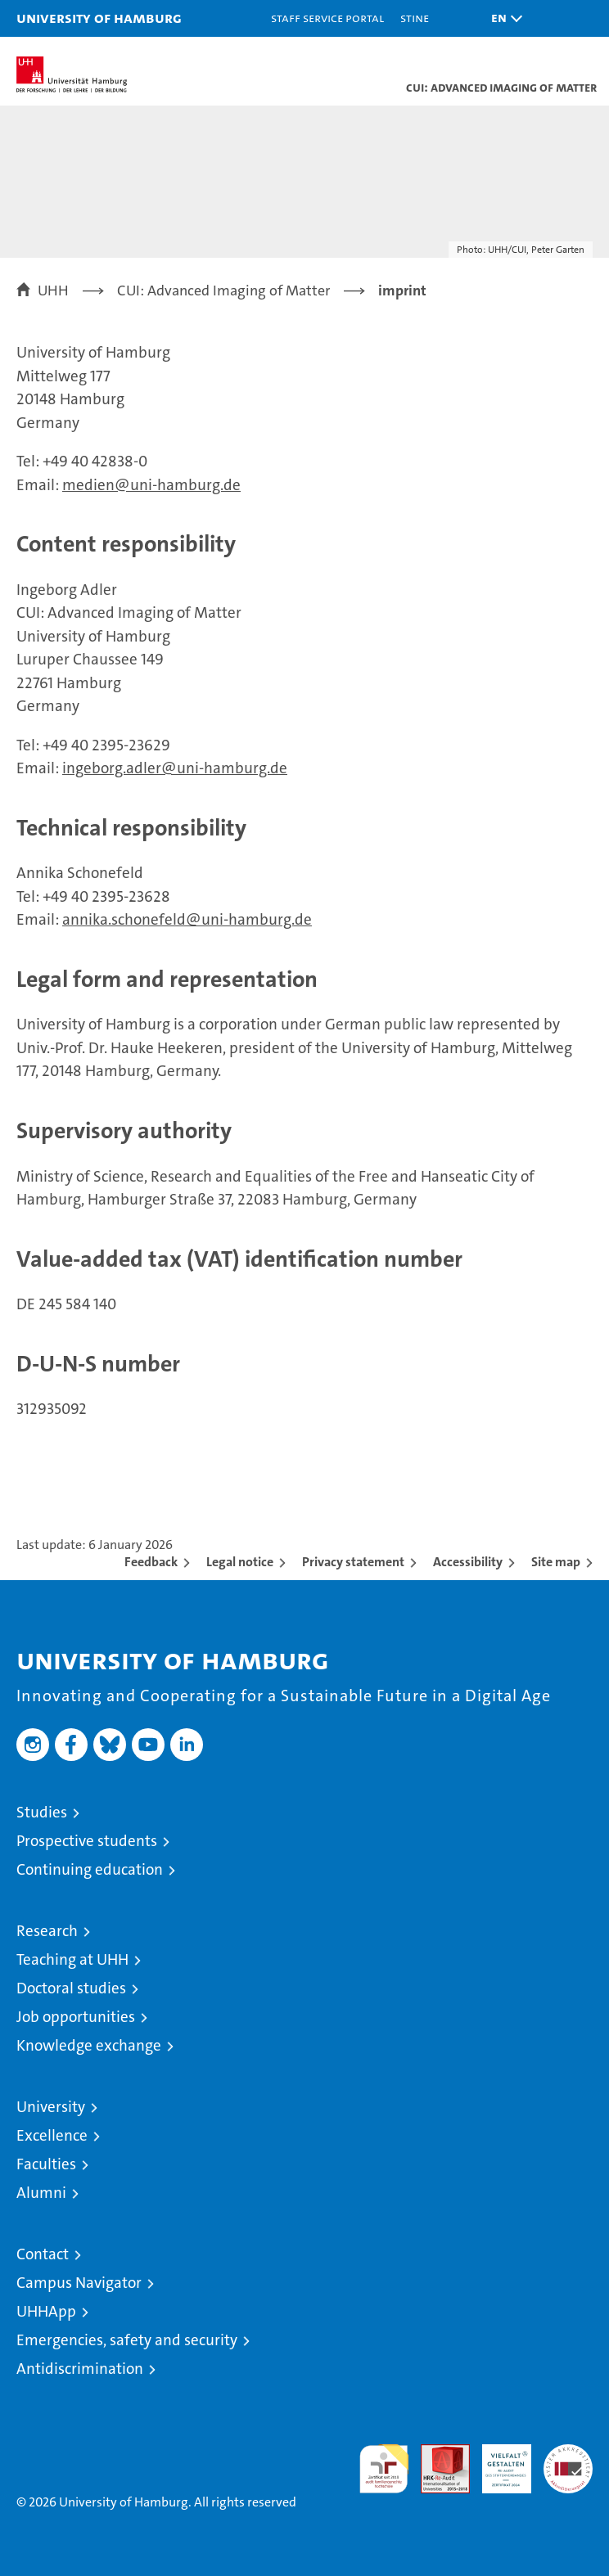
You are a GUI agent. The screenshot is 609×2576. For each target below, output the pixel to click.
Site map (555, 1561)
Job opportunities (75, 2016)
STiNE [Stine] (414, 17)
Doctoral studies (71, 1988)
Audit (436, 2452)
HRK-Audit (497, 2461)
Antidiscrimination (79, 2368)
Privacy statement (353, 1561)
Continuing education (89, 1869)
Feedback (151, 1561)
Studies (41, 1812)
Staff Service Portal (327, 17)
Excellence (52, 2135)
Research (47, 1931)
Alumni (41, 2192)
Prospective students (86, 1841)
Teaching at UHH (72, 1959)
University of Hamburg (99, 17)
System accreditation (568, 2461)
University (50, 2106)
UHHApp (46, 2311)
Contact (42, 2254)
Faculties (46, 2164)
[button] (502, 18)
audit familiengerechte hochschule (383, 2468)
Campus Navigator (79, 2282)
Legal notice (239, 1561)
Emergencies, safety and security (126, 2340)
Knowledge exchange (88, 2045)
